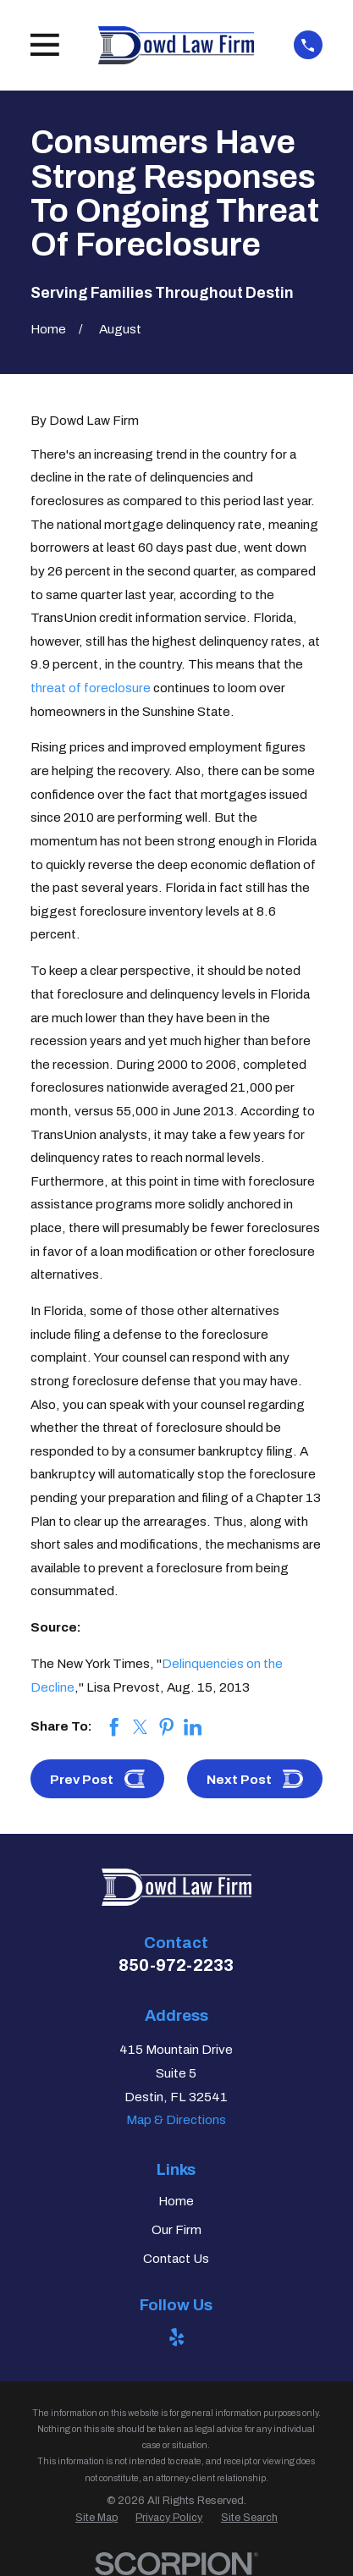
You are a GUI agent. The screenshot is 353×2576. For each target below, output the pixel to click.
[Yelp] (176, 2337)
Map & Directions (176, 2120)
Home (176, 2201)
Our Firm (176, 2230)
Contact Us (176, 2258)
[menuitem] (96, 2518)
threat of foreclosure (90, 688)
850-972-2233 (176, 1965)
